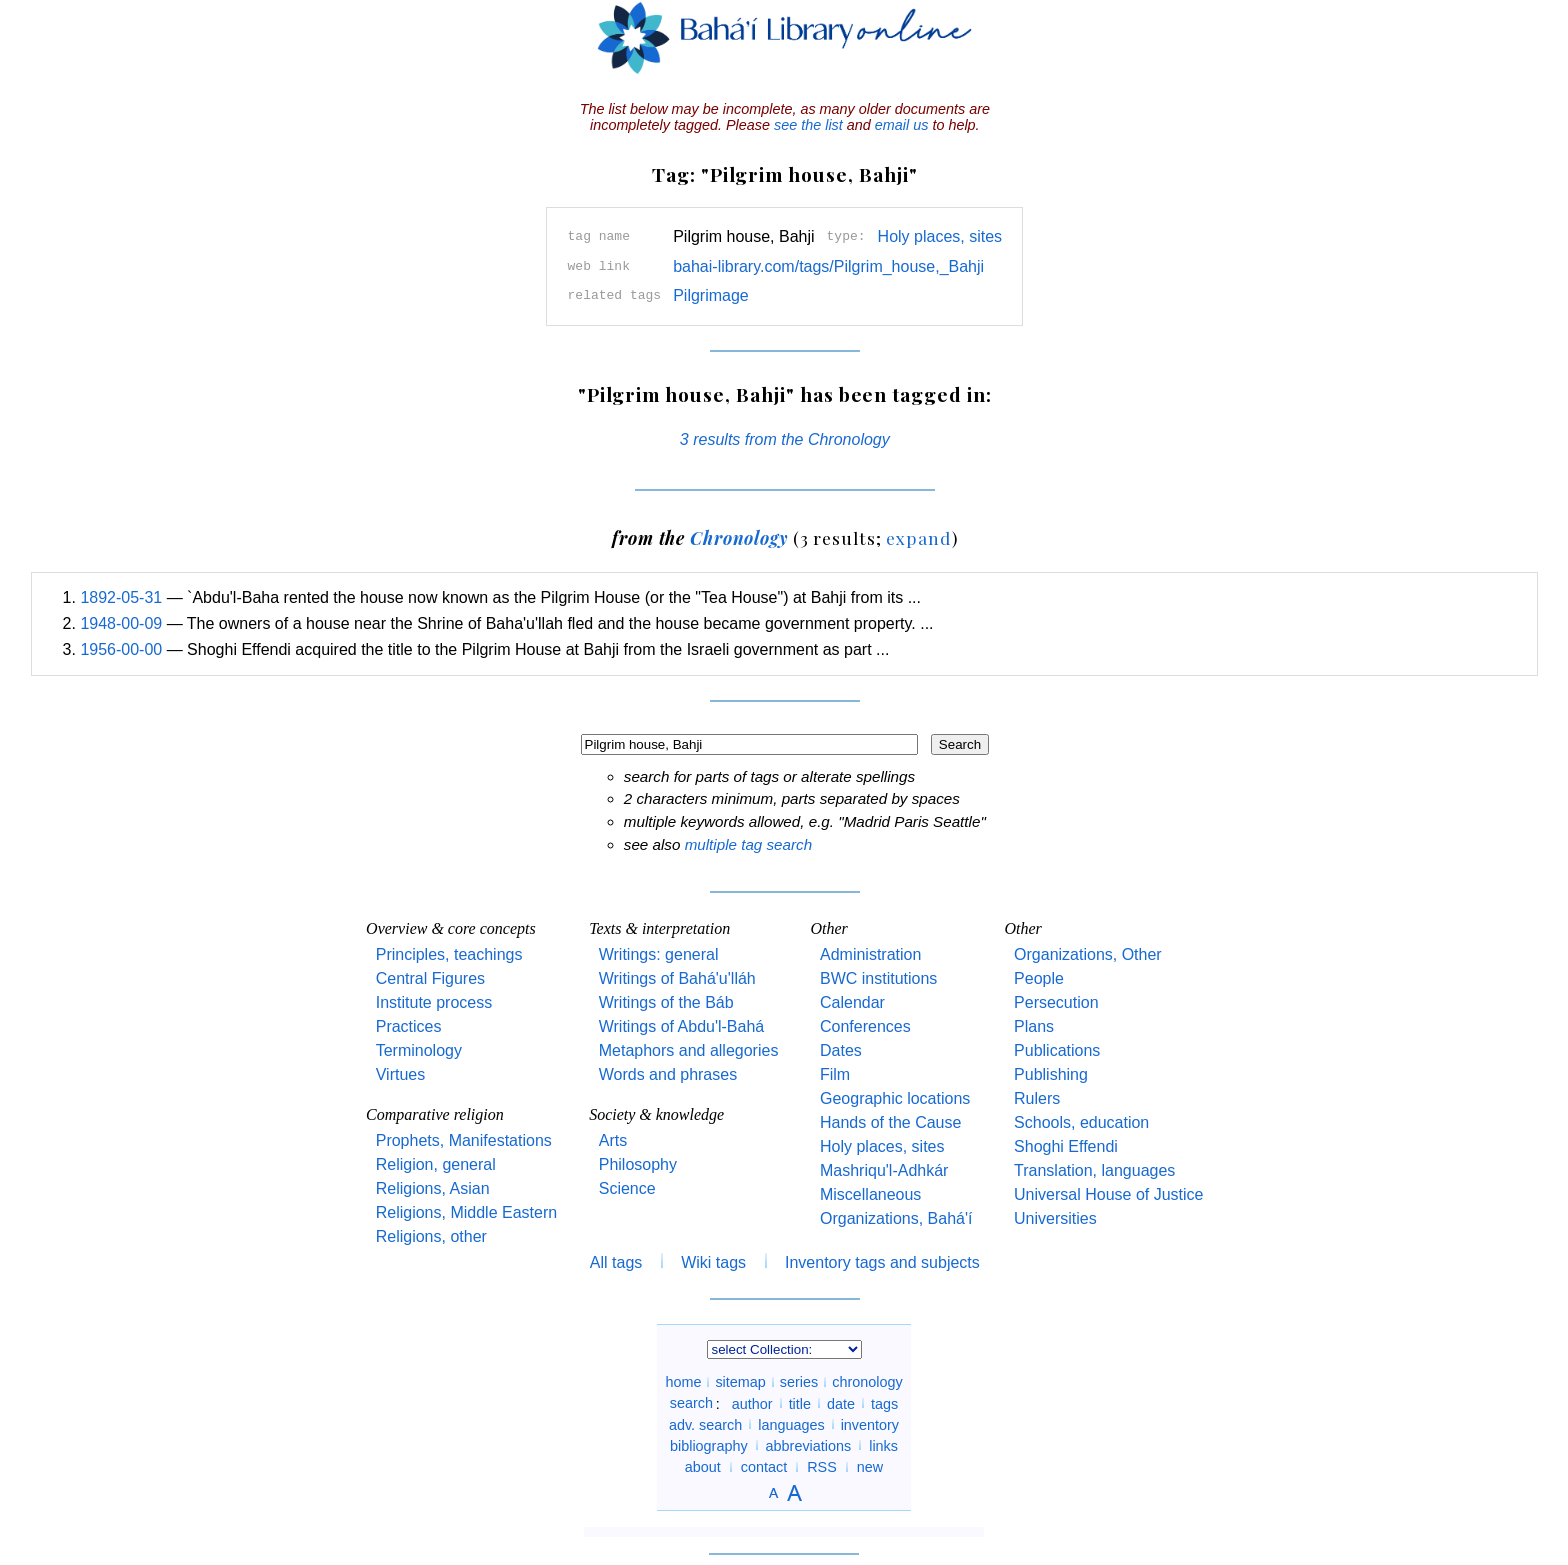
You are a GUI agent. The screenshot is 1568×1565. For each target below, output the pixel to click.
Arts (613, 1140)
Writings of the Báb (666, 1002)
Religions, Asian (433, 1188)
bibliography (709, 1445)
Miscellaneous (870, 1194)
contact (764, 1467)
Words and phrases (668, 1074)
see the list (808, 125)
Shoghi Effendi (1066, 1146)
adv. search (705, 1424)
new (870, 1467)
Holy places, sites (940, 236)
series (799, 1382)
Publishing (1051, 1074)
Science (627, 1188)
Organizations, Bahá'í (896, 1218)
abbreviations (809, 1445)
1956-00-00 (121, 649)
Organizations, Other (1088, 954)
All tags (616, 1262)
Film (835, 1074)
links (883, 1445)
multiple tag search (748, 844)
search (691, 1403)
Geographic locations (895, 1098)
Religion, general (436, 1164)
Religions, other (431, 1236)
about (703, 1467)
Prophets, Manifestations (464, 1140)
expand (918, 537)
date (841, 1403)
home (683, 1382)
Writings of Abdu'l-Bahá (682, 1026)
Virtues (401, 1074)
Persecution (1056, 1002)
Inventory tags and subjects (882, 1262)
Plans (1034, 1026)
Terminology (419, 1050)
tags (884, 1403)
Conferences (865, 1026)
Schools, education (1081, 1122)
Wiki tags (713, 1262)
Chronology (739, 537)
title (800, 1403)
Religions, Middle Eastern (466, 1212)
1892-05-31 (121, 597)
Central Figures (430, 978)
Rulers (1037, 1098)
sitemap (740, 1382)
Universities (1055, 1218)
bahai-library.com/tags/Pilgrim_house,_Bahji (828, 266)
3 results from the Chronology (785, 439)
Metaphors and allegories (689, 1050)
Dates (841, 1050)
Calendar (852, 1002)
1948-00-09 (121, 623)
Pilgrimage (711, 295)
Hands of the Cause (890, 1122)
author (752, 1403)
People (1039, 978)
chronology (867, 1382)
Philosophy (638, 1164)
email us (902, 125)
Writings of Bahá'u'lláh (677, 978)
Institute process (434, 1002)
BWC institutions (878, 978)
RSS (822, 1467)
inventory (870, 1424)
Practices (409, 1026)
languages (791, 1424)
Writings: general (659, 954)
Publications (1057, 1050)
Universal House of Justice (1108, 1194)
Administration (870, 954)
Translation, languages (1094, 1170)
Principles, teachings (449, 954)
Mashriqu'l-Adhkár (884, 1170)
